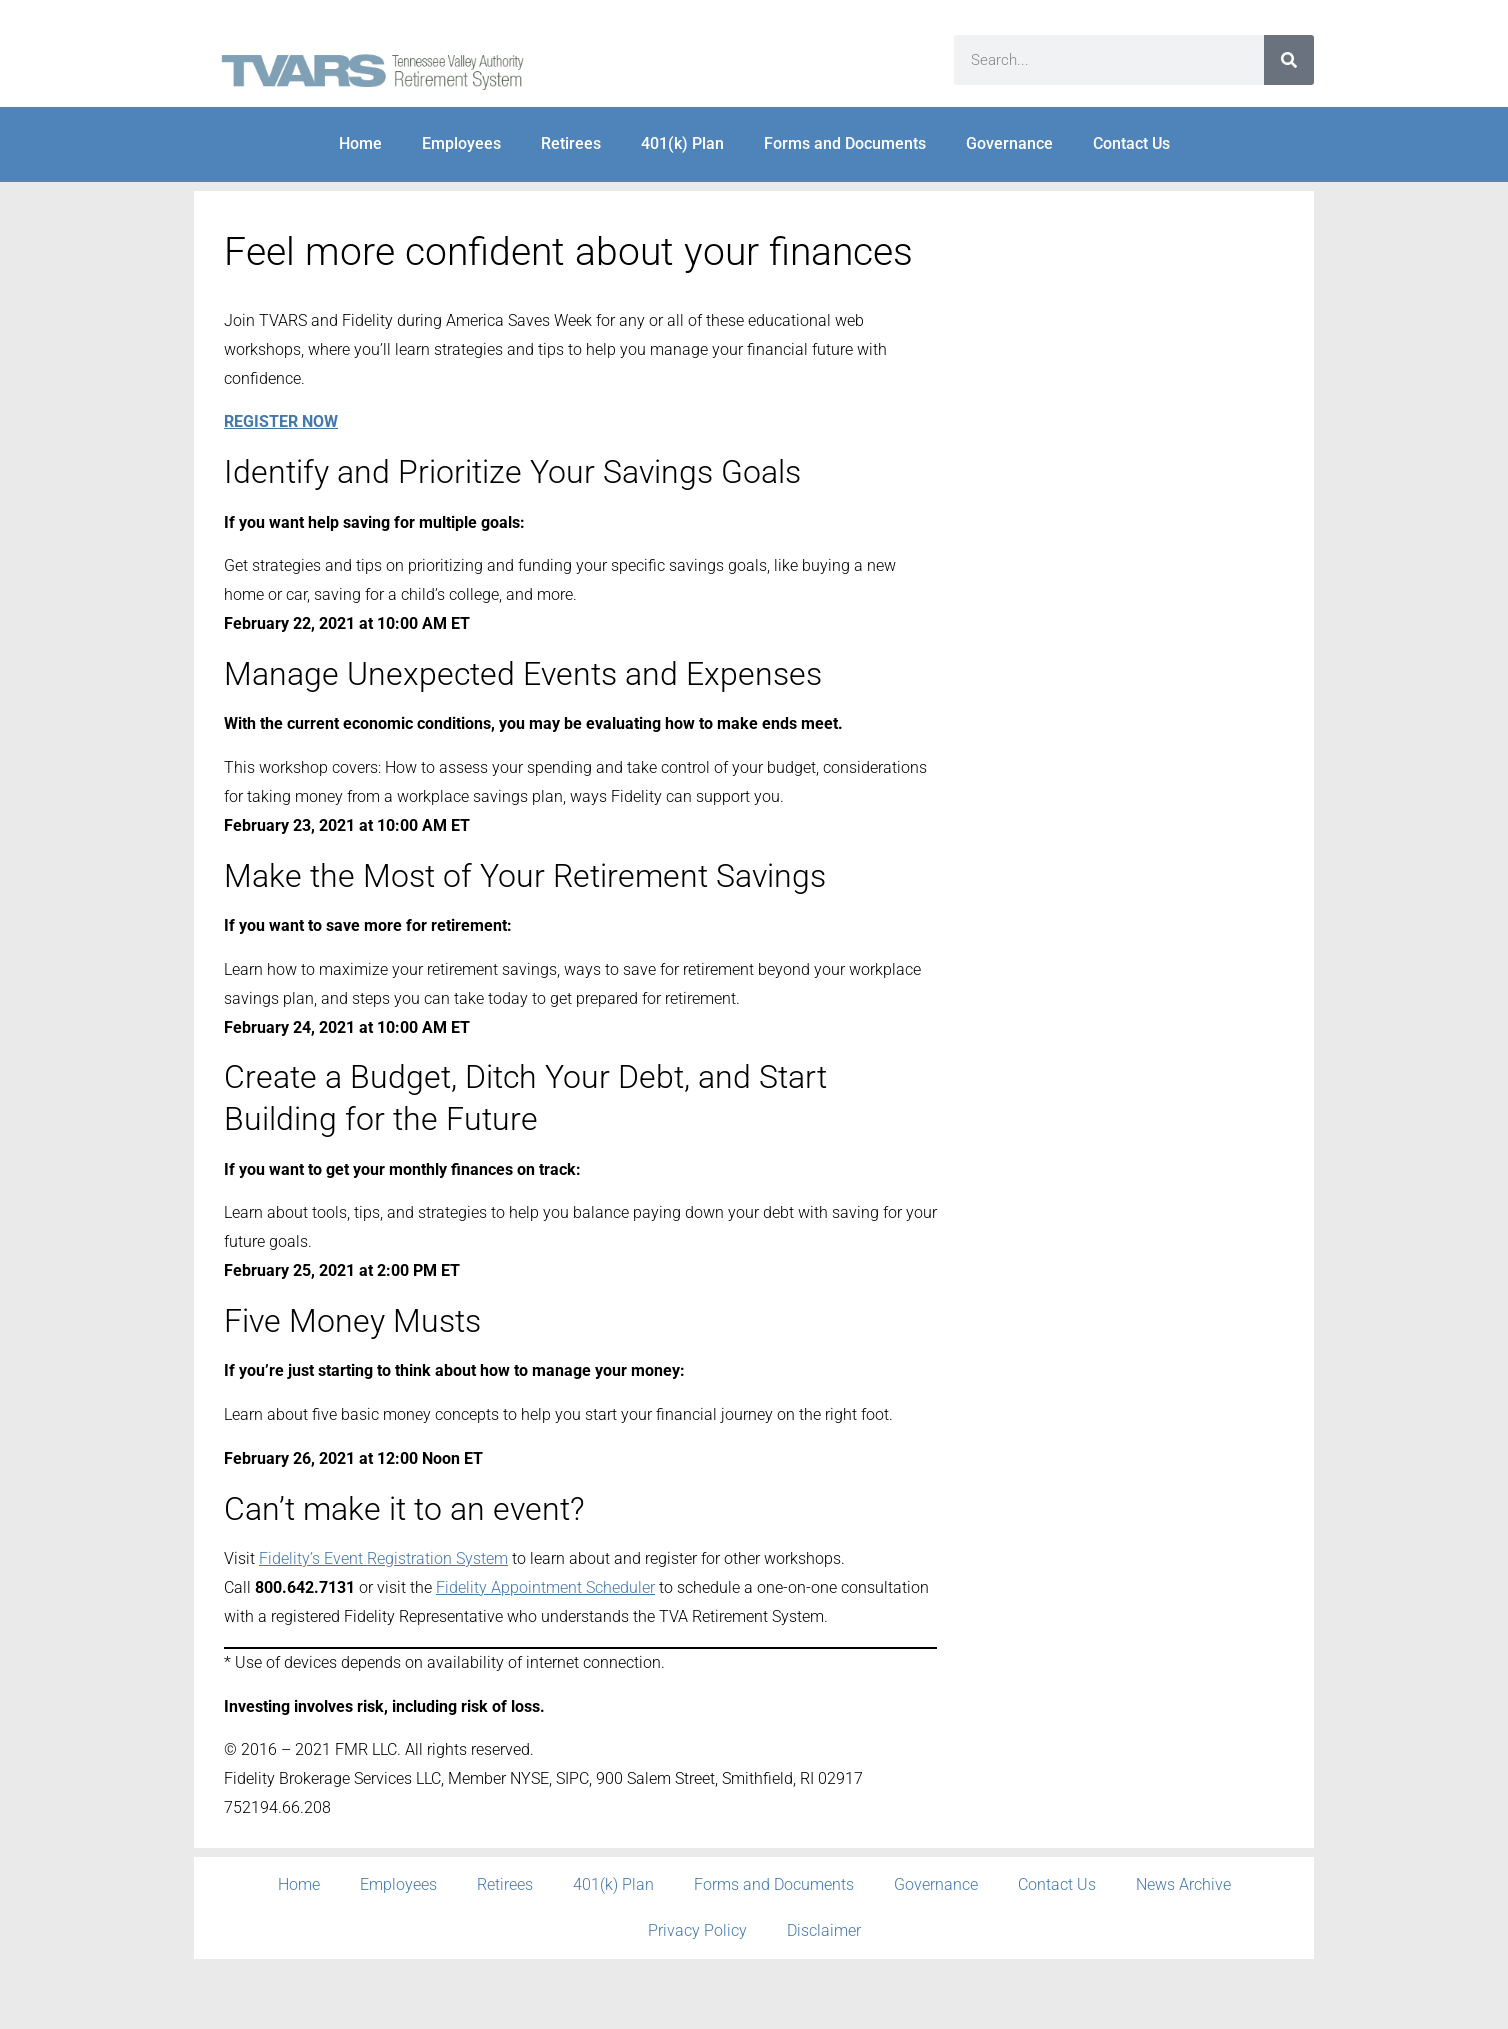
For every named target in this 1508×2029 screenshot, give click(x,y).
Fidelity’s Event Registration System (383, 1558)
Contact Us (1131, 143)
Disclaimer (824, 1930)
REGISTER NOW (281, 421)
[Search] (1289, 60)
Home (360, 143)
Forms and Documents (845, 143)
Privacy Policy (697, 1930)
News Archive (1183, 1884)
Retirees (571, 143)
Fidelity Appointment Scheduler (545, 1587)
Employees (461, 143)
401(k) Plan (682, 143)
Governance (1009, 143)
